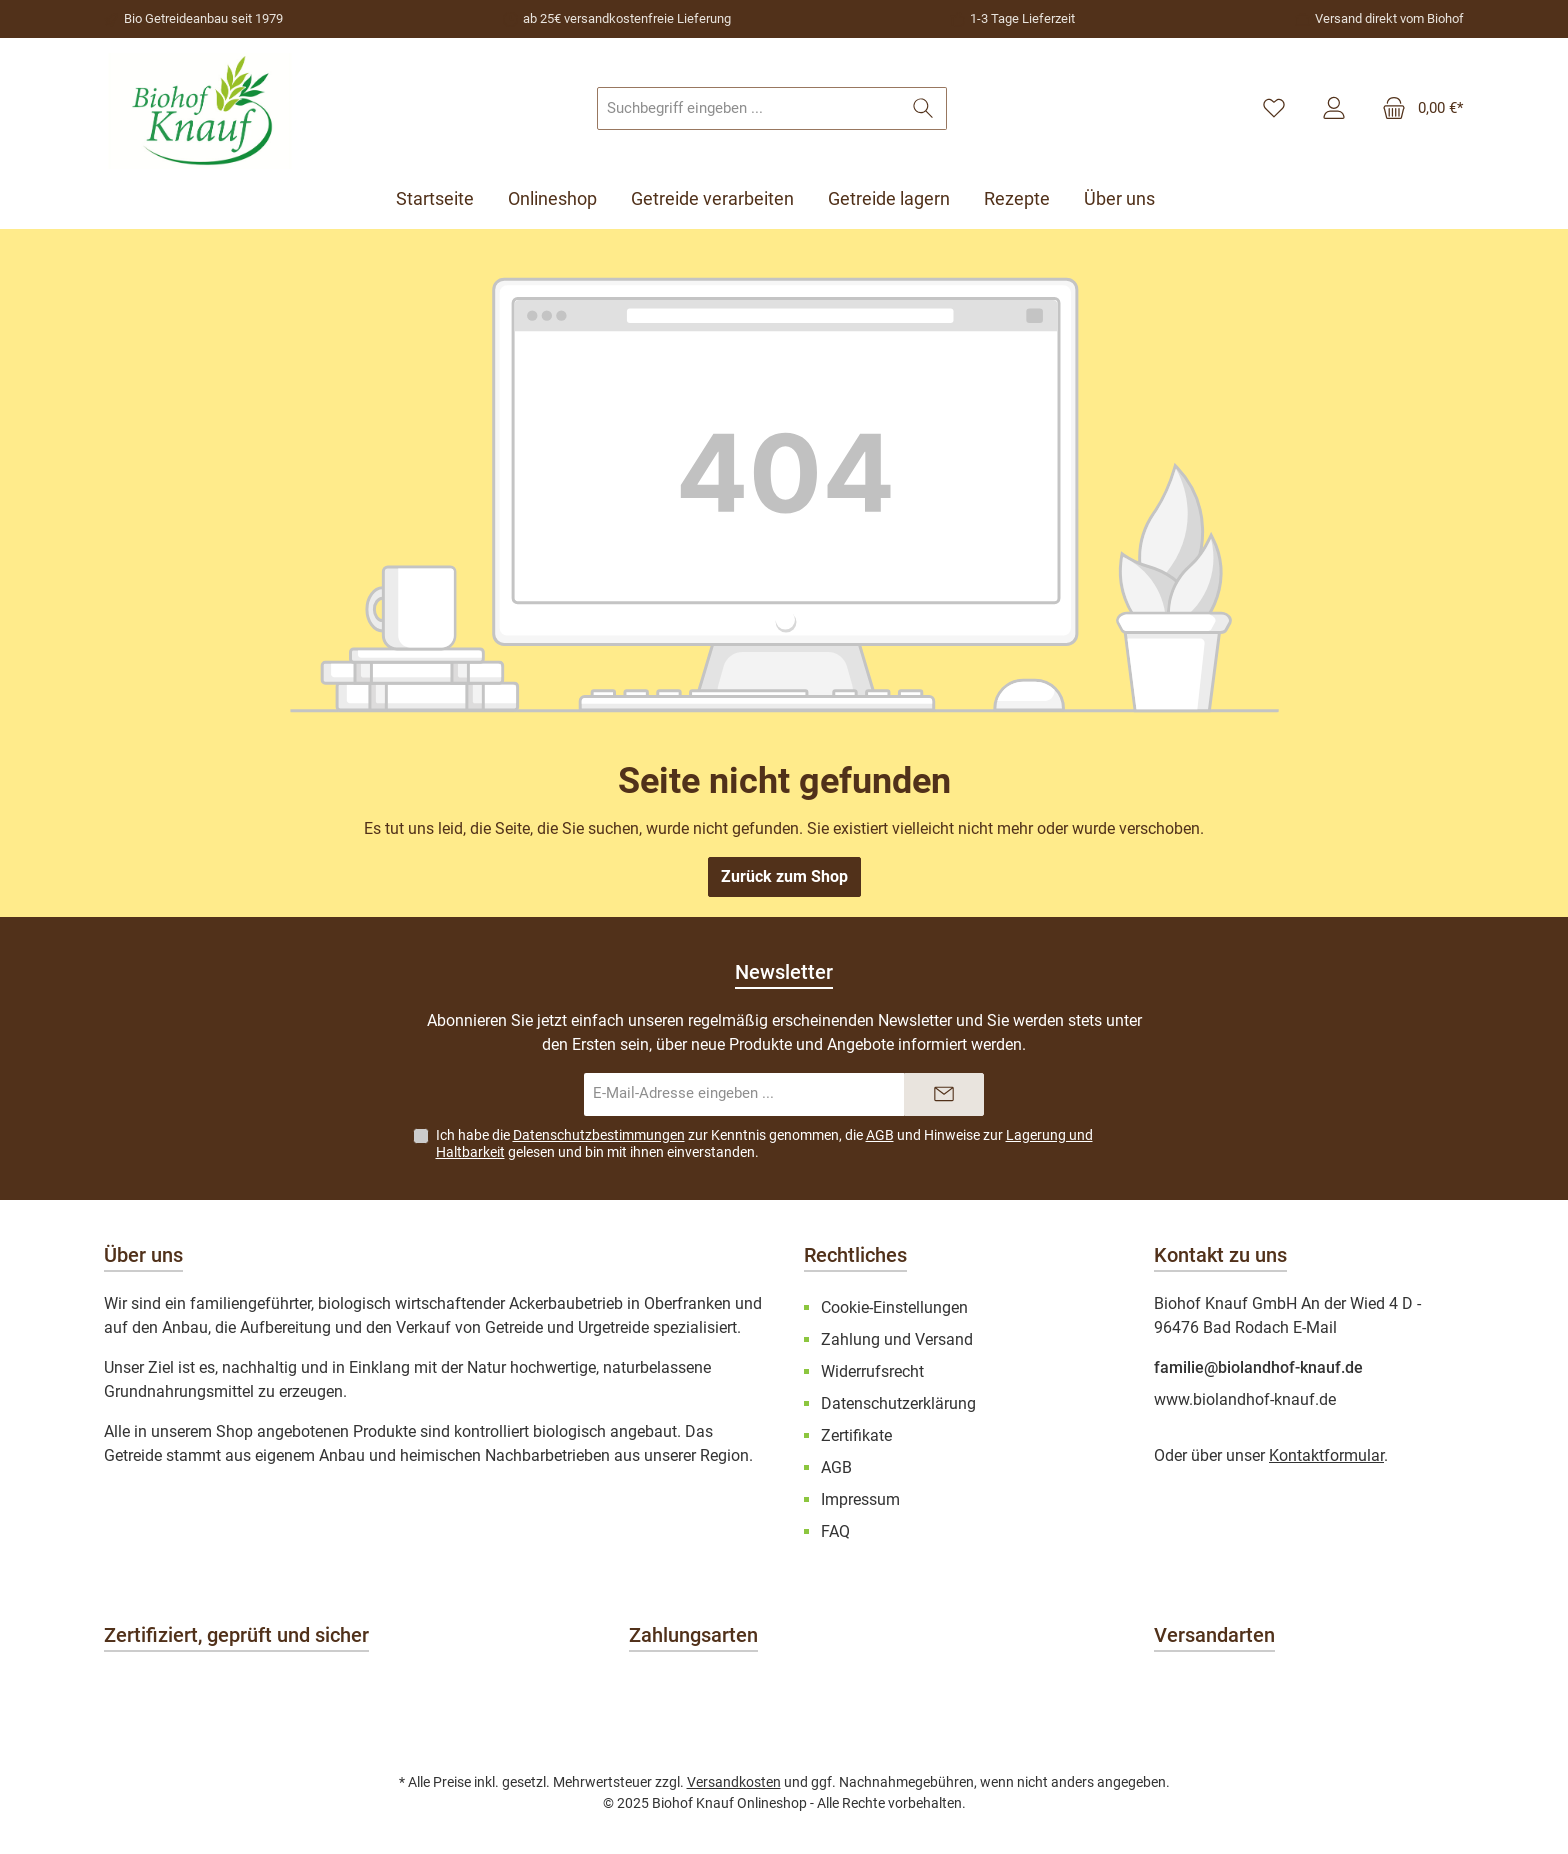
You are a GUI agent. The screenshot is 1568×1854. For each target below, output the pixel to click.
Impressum (860, 1499)
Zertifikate (856, 1435)
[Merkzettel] (1274, 109)
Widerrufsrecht (872, 1371)
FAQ (835, 1531)
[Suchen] (923, 108)
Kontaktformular (1326, 1455)
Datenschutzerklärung (898, 1403)
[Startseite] (443, 199)
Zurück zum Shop (784, 876)
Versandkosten (734, 1782)
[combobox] (749, 108)
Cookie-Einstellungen (894, 1307)
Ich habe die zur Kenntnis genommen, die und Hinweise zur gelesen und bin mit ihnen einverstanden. (764, 1143)
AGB (880, 1135)
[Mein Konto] (1334, 109)
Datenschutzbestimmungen (599, 1135)
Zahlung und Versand (897, 1339)
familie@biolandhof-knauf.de (1258, 1367)
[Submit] (944, 1094)
